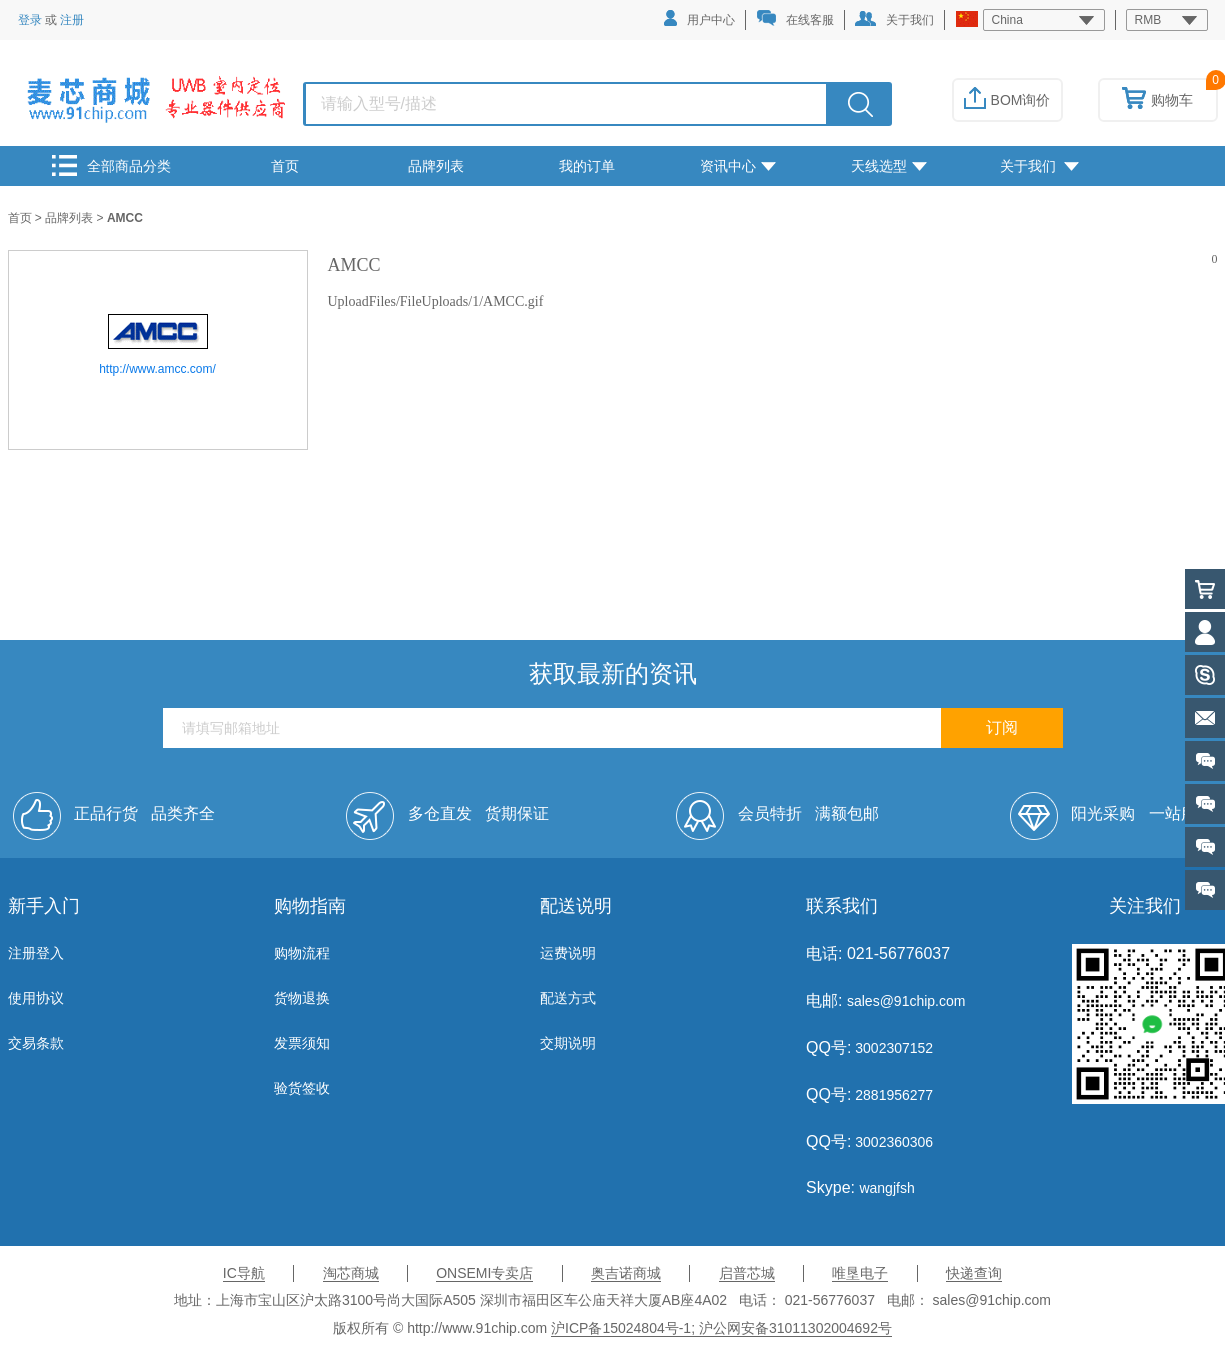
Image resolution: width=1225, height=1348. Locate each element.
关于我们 (894, 19)
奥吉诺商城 (626, 1273)
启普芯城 (747, 1273)
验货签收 (302, 1088)
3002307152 (892, 1048)
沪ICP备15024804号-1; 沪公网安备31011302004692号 (721, 1328)
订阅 (1002, 727)
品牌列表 (436, 166)
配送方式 (568, 998)
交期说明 (568, 1043)
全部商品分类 (111, 165)
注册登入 (36, 953)
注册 (72, 20)
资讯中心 (738, 166)
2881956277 (892, 1095)
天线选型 (889, 166)
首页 (285, 166)
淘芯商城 (351, 1273)
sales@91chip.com (906, 1001)
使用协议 (36, 998)
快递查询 (974, 1273)
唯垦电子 (860, 1273)
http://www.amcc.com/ (157, 369)
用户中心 (699, 18)
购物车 (1157, 100)
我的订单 (587, 166)
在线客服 (795, 18)
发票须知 (302, 1043)
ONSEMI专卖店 (484, 1273)
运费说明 (568, 953)
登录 (30, 20)
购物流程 (302, 953)
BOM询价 (1007, 100)
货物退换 (302, 998)
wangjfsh (886, 1188)
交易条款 (36, 1043)
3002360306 (892, 1142)
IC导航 (244, 1273)
